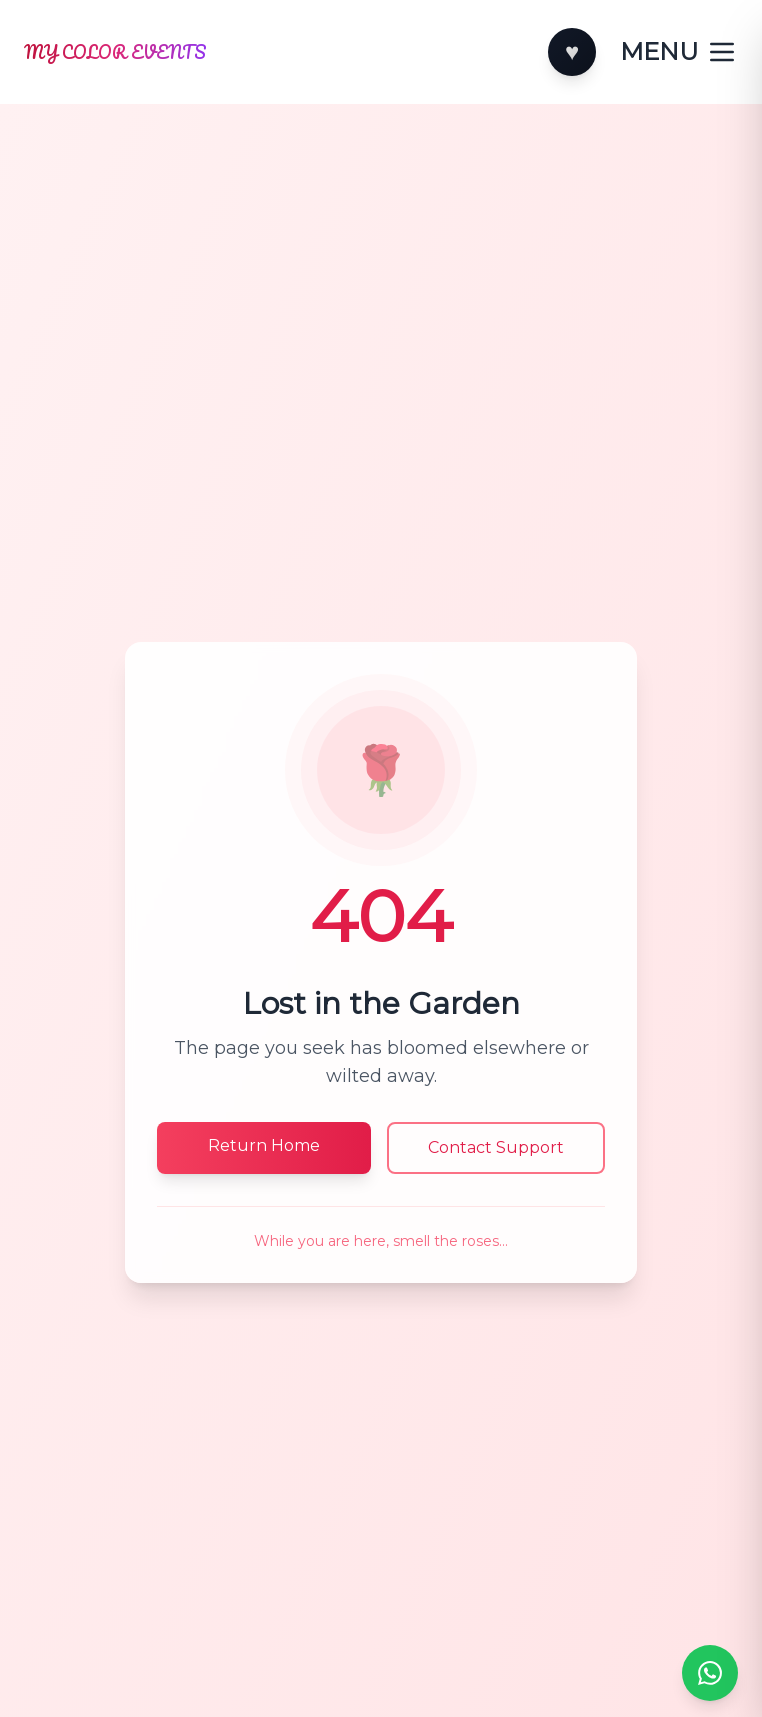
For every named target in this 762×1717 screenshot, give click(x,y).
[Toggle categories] (679, 52)
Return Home (264, 1145)
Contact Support (496, 1147)
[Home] (280, 52)
